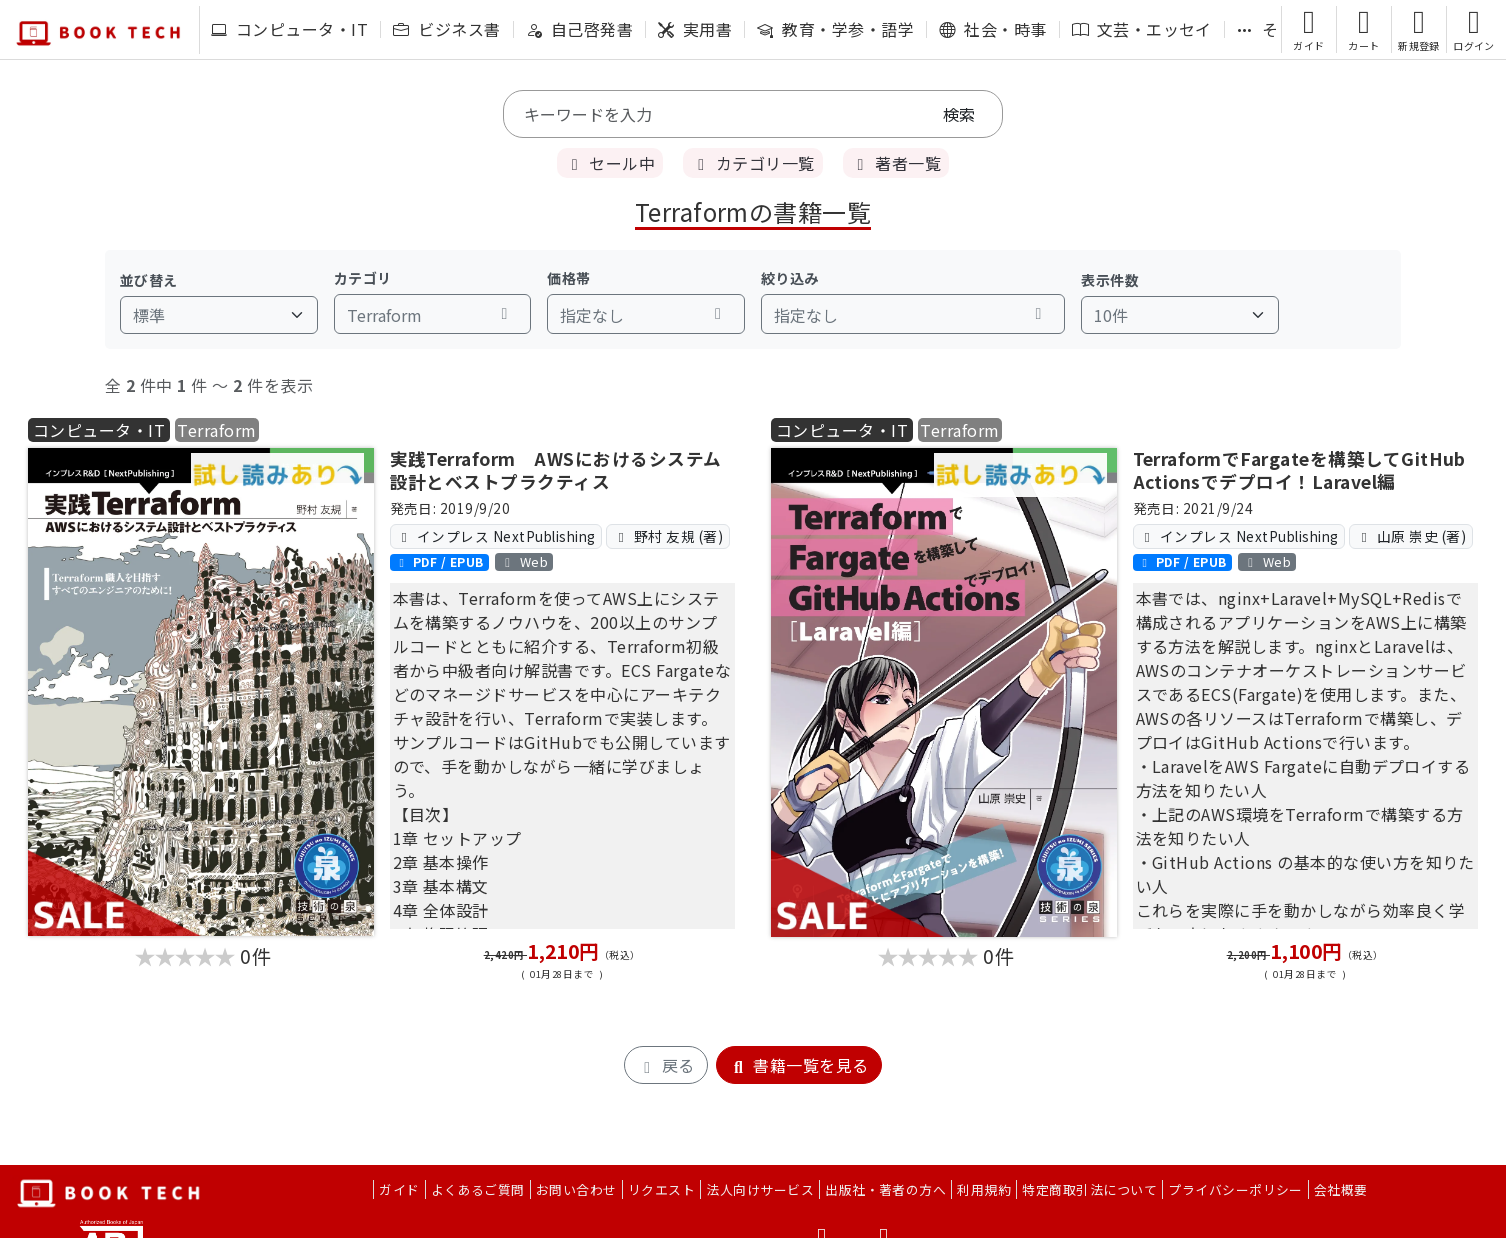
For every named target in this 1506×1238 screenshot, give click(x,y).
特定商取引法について (1089, 1189)
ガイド (399, 1189)
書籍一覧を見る (799, 1065)
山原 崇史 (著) (1411, 536)
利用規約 (984, 1189)
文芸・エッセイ (1142, 29)
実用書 (695, 29)
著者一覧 (896, 163)
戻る (665, 1065)
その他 (1274, 29)
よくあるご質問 (478, 1189)
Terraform (216, 430)
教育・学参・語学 (835, 29)
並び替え (149, 280)
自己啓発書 (579, 29)
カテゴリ (363, 278)
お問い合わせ (576, 1189)
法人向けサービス (760, 1189)
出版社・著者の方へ (885, 1189)
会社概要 (1341, 1189)
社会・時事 (992, 29)
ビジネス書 (446, 29)
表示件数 (1110, 280)
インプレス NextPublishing (496, 536)
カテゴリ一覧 (752, 163)
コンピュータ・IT (289, 29)
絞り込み (790, 278)
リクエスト (661, 1189)
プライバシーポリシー (1235, 1189)
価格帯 (568, 278)
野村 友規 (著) (668, 536)
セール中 (610, 163)
